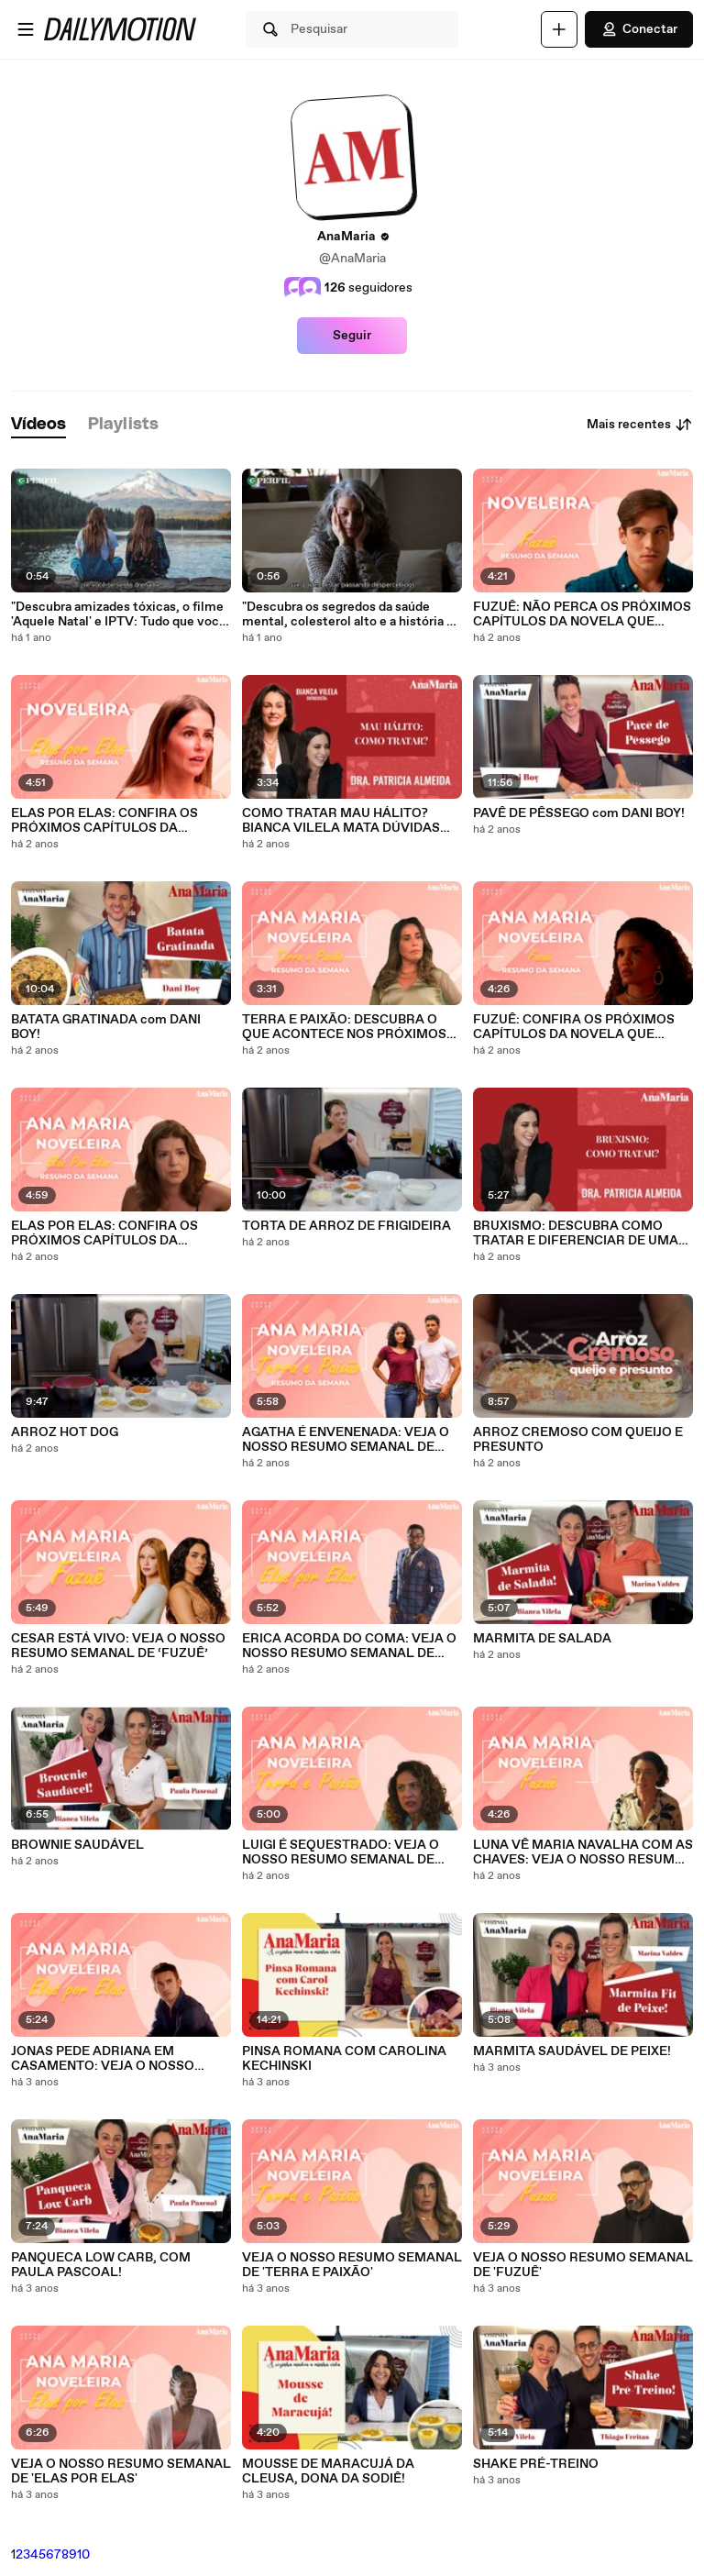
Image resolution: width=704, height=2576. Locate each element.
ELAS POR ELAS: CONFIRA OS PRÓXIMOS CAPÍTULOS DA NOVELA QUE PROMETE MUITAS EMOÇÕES (112, 820)
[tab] (38, 425)
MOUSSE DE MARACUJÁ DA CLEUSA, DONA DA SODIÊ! (328, 2471)
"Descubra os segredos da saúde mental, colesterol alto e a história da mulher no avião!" (351, 614)
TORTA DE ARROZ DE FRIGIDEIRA (346, 1226)
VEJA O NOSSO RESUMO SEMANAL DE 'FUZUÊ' (583, 2265)
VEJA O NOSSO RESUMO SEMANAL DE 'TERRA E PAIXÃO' (352, 2265)
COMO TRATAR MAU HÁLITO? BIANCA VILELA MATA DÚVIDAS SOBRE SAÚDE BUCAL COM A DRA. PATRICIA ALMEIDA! (350, 820)
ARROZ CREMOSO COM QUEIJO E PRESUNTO (578, 1439)
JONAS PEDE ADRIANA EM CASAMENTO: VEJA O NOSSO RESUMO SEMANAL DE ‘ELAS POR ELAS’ (118, 2058)
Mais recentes (640, 424)
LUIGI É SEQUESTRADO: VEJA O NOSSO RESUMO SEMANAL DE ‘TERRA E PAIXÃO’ (340, 1852)
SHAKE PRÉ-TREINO (536, 2464)
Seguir (352, 335)
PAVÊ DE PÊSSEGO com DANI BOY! (579, 813)
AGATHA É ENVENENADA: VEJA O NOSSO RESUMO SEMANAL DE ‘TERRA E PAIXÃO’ (345, 1439)
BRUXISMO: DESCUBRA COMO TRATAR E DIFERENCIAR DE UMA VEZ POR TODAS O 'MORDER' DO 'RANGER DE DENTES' (575, 1233)
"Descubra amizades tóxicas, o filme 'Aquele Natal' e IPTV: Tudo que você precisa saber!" (118, 614)
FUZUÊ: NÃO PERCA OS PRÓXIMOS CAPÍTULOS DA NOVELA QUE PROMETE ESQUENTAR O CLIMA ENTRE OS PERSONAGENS (582, 614)
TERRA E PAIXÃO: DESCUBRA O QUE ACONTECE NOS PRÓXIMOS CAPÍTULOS (344, 1027)
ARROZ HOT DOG (64, 1432)
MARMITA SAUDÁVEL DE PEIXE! (572, 2051)
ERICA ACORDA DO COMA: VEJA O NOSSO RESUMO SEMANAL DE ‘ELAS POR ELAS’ (349, 1646)
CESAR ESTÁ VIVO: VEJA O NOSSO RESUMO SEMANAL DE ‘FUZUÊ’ (118, 1646)
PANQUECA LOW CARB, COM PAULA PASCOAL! (101, 2265)
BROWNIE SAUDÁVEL (77, 1845)
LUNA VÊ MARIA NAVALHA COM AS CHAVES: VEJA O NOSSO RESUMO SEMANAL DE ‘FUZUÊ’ (583, 1852)
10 (83, 2555)
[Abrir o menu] (25, 29)
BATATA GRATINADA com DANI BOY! (106, 1027)
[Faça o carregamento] (559, 29)
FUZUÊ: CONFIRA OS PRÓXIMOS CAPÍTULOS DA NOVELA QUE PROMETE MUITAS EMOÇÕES (574, 1027)
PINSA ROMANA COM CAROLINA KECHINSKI (344, 2058)
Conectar (638, 29)
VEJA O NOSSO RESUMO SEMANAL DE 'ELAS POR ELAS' (121, 2471)
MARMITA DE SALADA (542, 1638)
